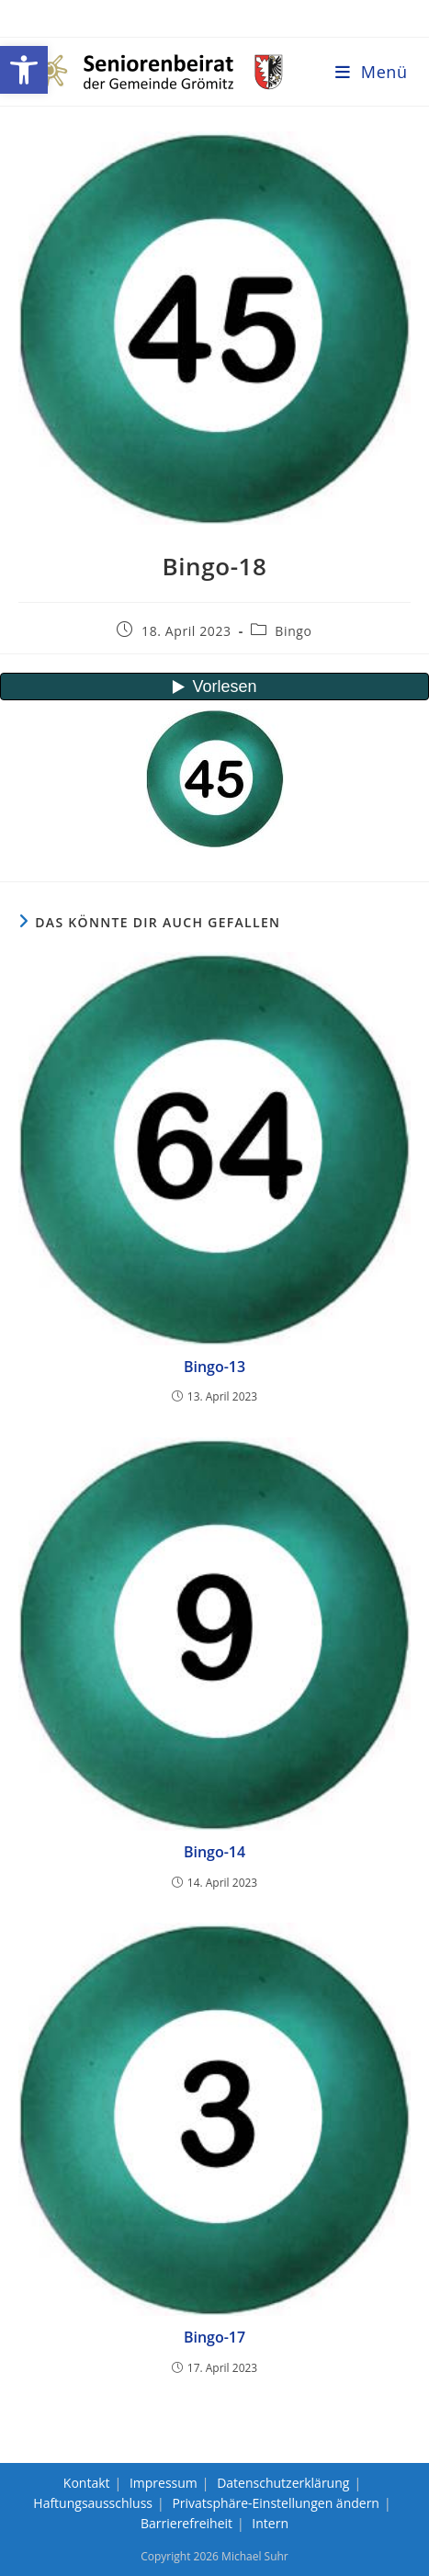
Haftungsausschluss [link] (92, 2503)
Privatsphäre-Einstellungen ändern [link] (275, 2503)
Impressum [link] (164, 2482)
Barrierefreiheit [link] (186, 2523)
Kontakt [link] (86, 2482)
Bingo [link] (293, 631)
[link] (24, 70)
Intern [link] (270, 2523)
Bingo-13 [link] (214, 1366)
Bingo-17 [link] (214, 2337)
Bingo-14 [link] (214, 1852)
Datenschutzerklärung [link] (283, 2482)
